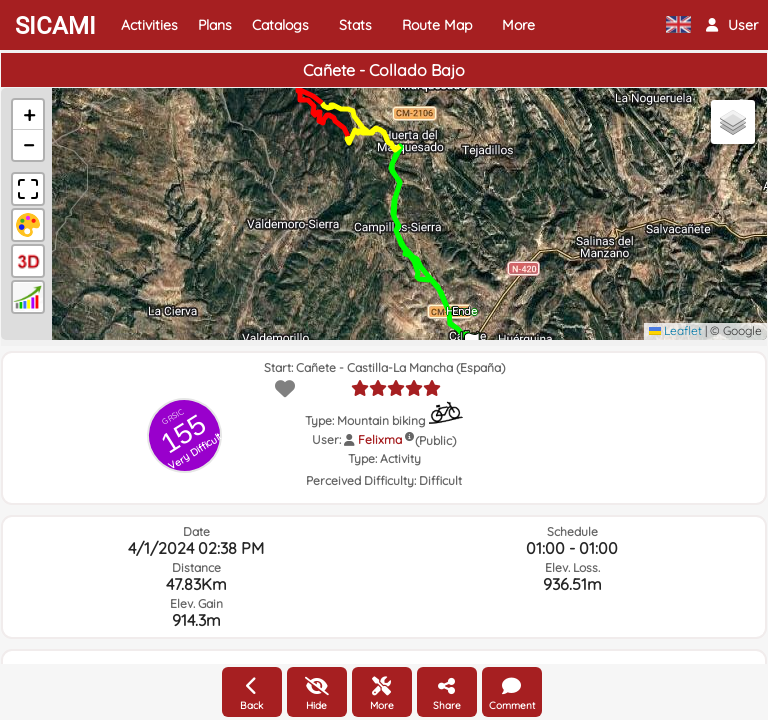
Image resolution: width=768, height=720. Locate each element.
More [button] (518, 25)
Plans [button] (215, 25)
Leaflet (675, 330)
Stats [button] (355, 25)
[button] (732, 25)
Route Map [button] (437, 25)
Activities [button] (149, 25)
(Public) (435, 440)
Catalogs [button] (280, 25)
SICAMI (55, 26)
